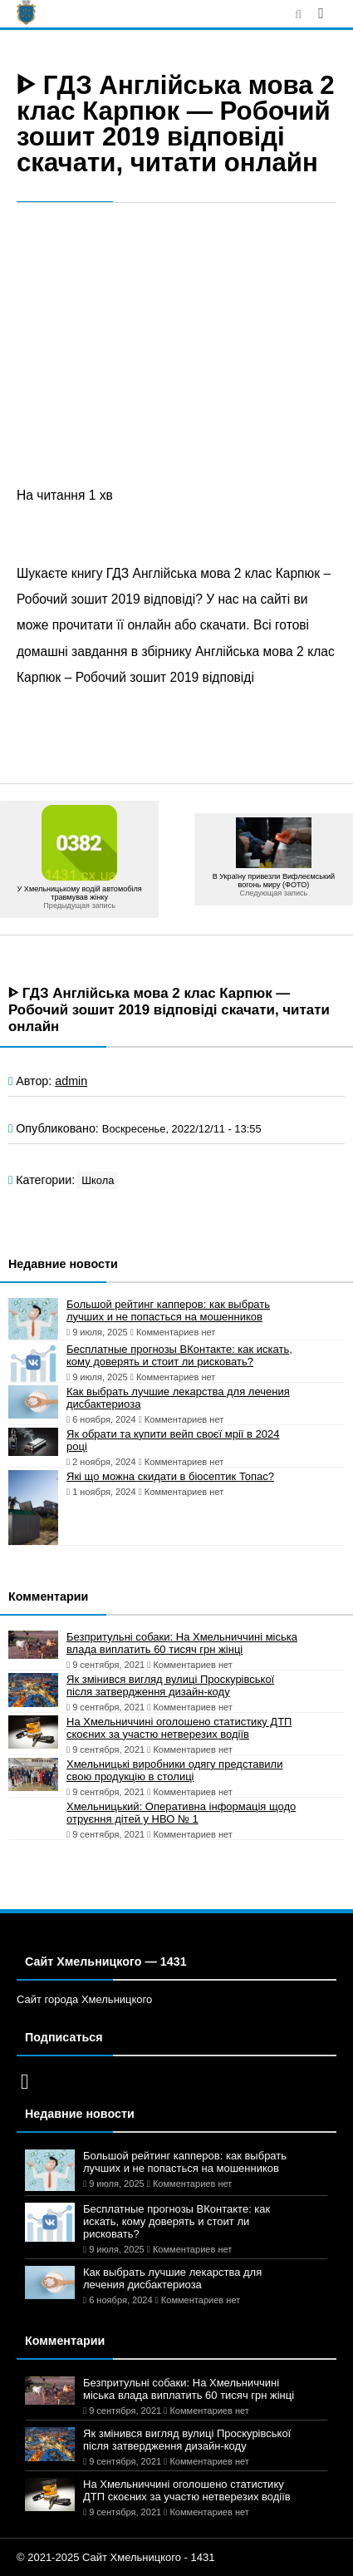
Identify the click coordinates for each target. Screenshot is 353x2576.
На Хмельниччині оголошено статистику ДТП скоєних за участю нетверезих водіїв (179, 1727)
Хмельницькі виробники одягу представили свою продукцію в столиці (174, 1770)
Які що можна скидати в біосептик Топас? (170, 1476)
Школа (97, 1180)
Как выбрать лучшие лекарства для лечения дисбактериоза (178, 1397)
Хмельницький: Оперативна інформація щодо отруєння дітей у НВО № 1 (181, 1812)
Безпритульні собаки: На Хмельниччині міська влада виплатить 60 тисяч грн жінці (181, 1643)
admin (71, 1081)
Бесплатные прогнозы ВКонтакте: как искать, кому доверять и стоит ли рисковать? (179, 1355)
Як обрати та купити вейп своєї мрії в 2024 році (172, 1440)
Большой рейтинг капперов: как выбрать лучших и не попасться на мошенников (168, 1310)
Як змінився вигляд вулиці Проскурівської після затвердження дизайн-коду (170, 1685)
